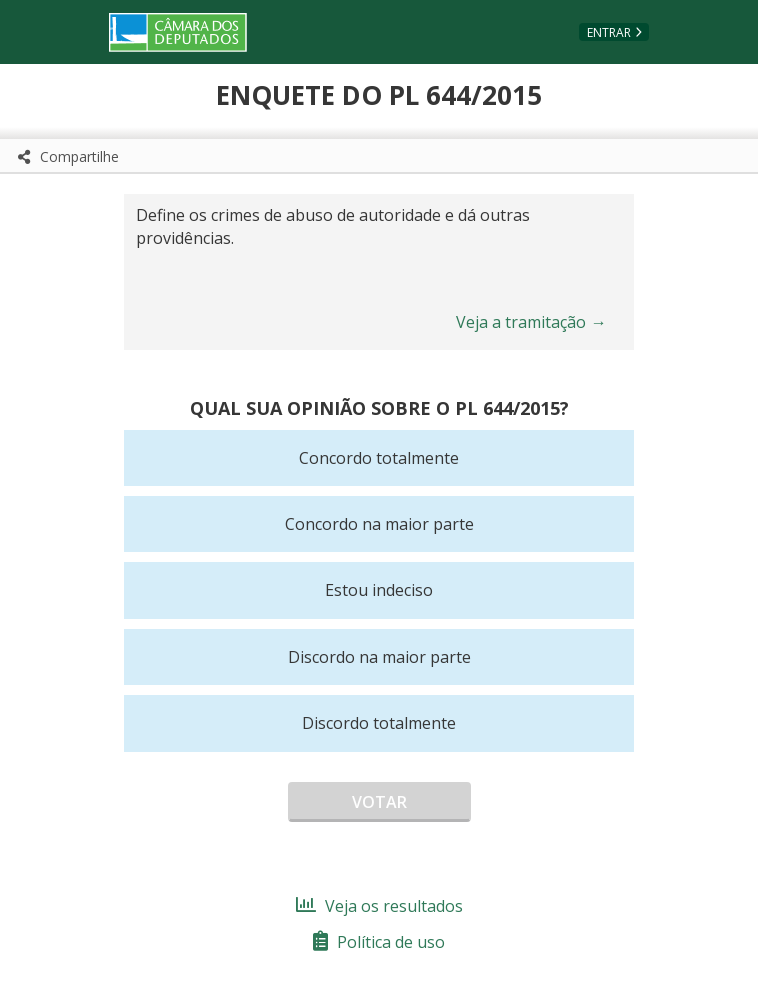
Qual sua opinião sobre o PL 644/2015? (379, 408)
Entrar (609, 32)
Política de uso (379, 942)
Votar (379, 802)
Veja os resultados (379, 906)
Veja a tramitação (531, 322)
